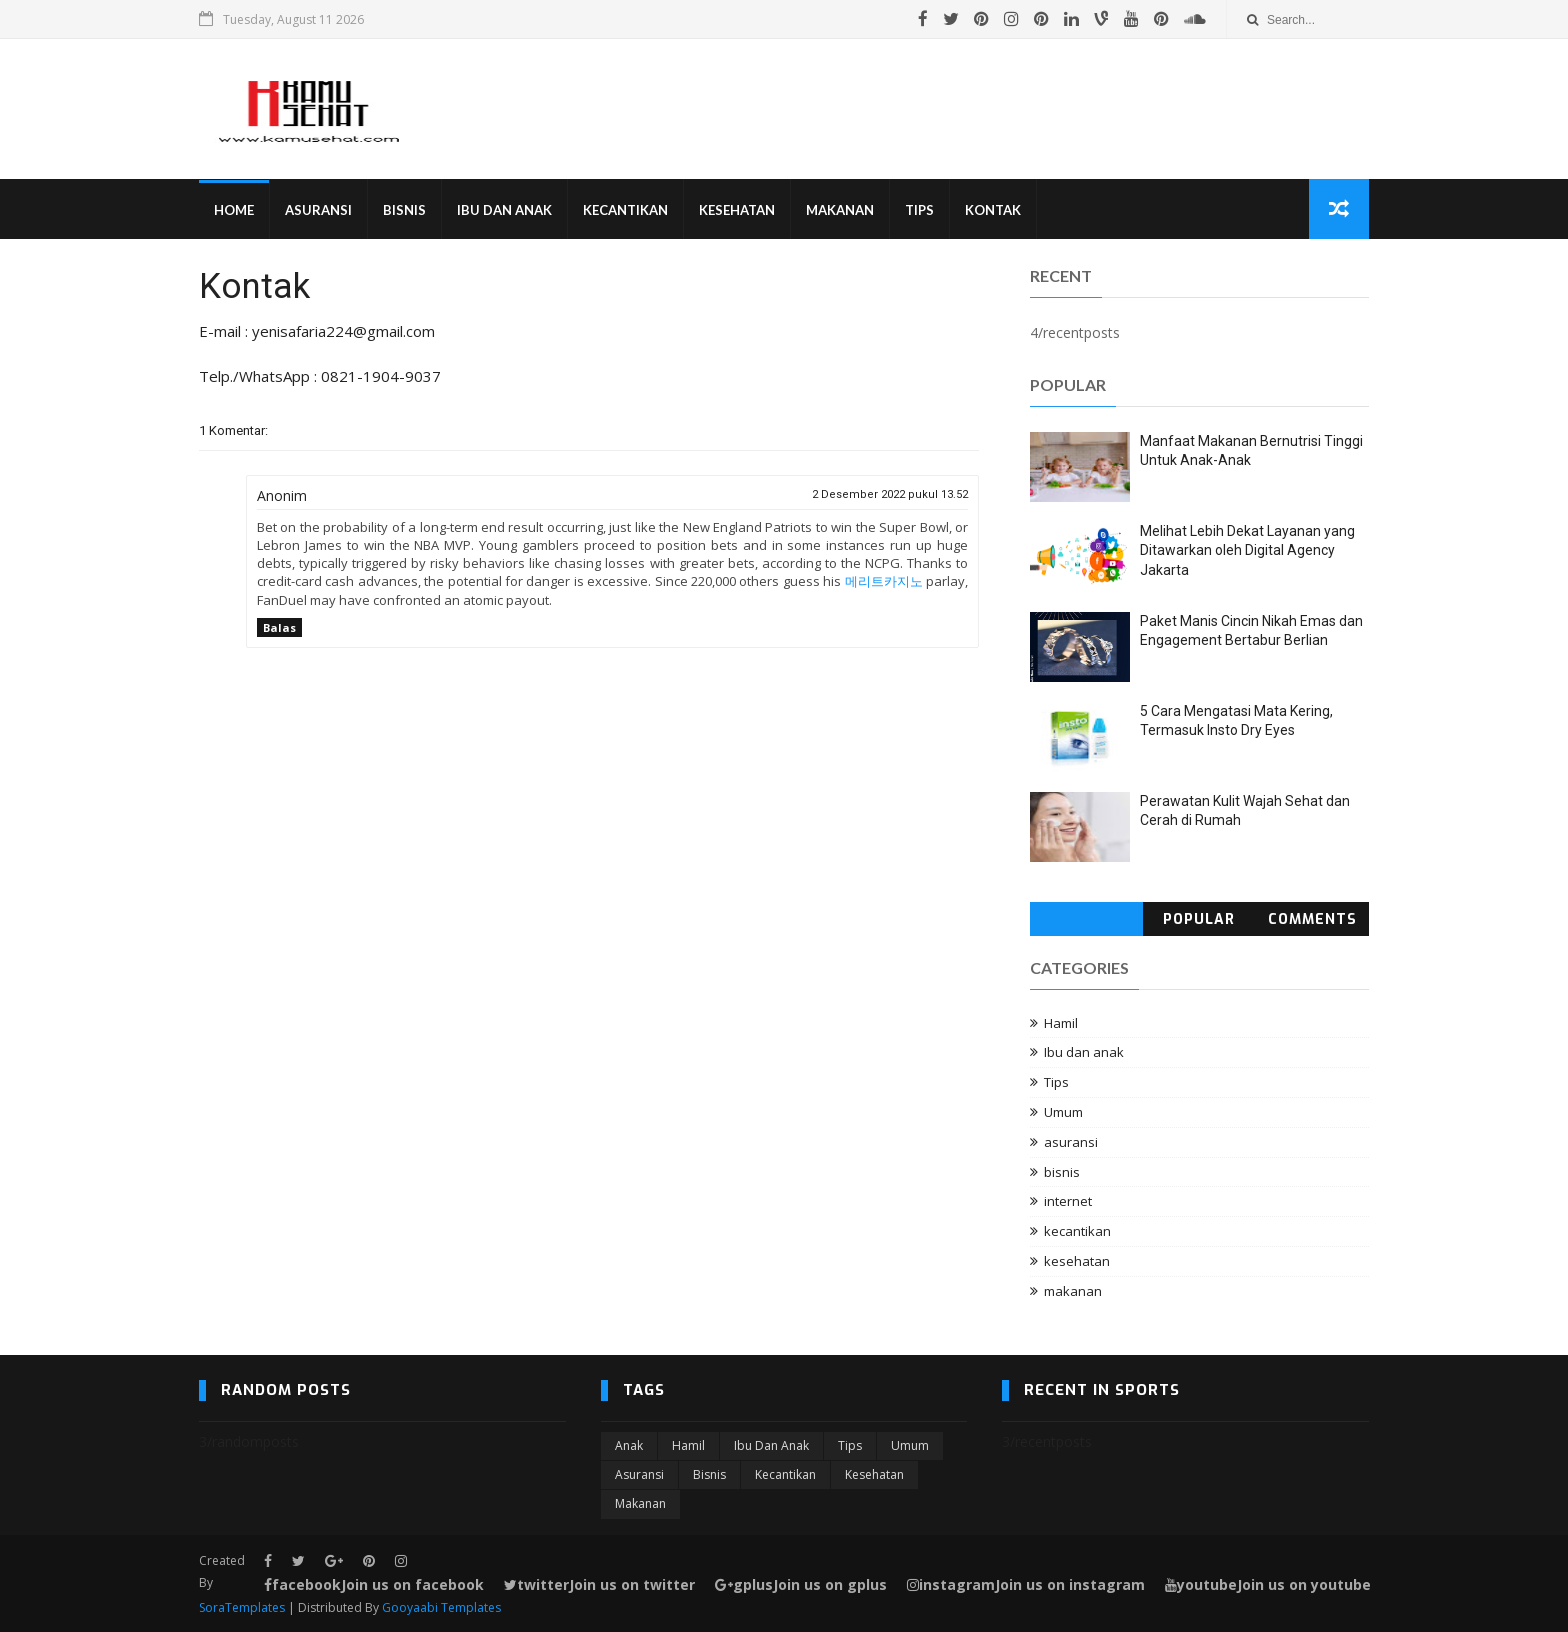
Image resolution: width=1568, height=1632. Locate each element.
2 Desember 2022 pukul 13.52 (890, 494)
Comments (1312, 919)
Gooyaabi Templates (441, 1607)
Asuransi (318, 210)
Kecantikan (625, 210)
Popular (1199, 919)
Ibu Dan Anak (504, 210)
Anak (629, 1445)
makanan (1073, 1291)
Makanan (840, 210)
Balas (279, 627)
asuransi (1071, 1142)
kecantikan (1077, 1231)
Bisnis (404, 210)
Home (234, 210)
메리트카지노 (884, 581)
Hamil (1061, 1023)
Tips (919, 210)
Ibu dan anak (1084, 1052)
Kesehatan (737, 210)
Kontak (993, 210)
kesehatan (1077, 1261)
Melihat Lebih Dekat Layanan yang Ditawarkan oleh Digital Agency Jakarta (1247, 550)
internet (1068, 1201)
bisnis (1062, 1172)
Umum (1063, 1112)
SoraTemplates (242, 1607)
